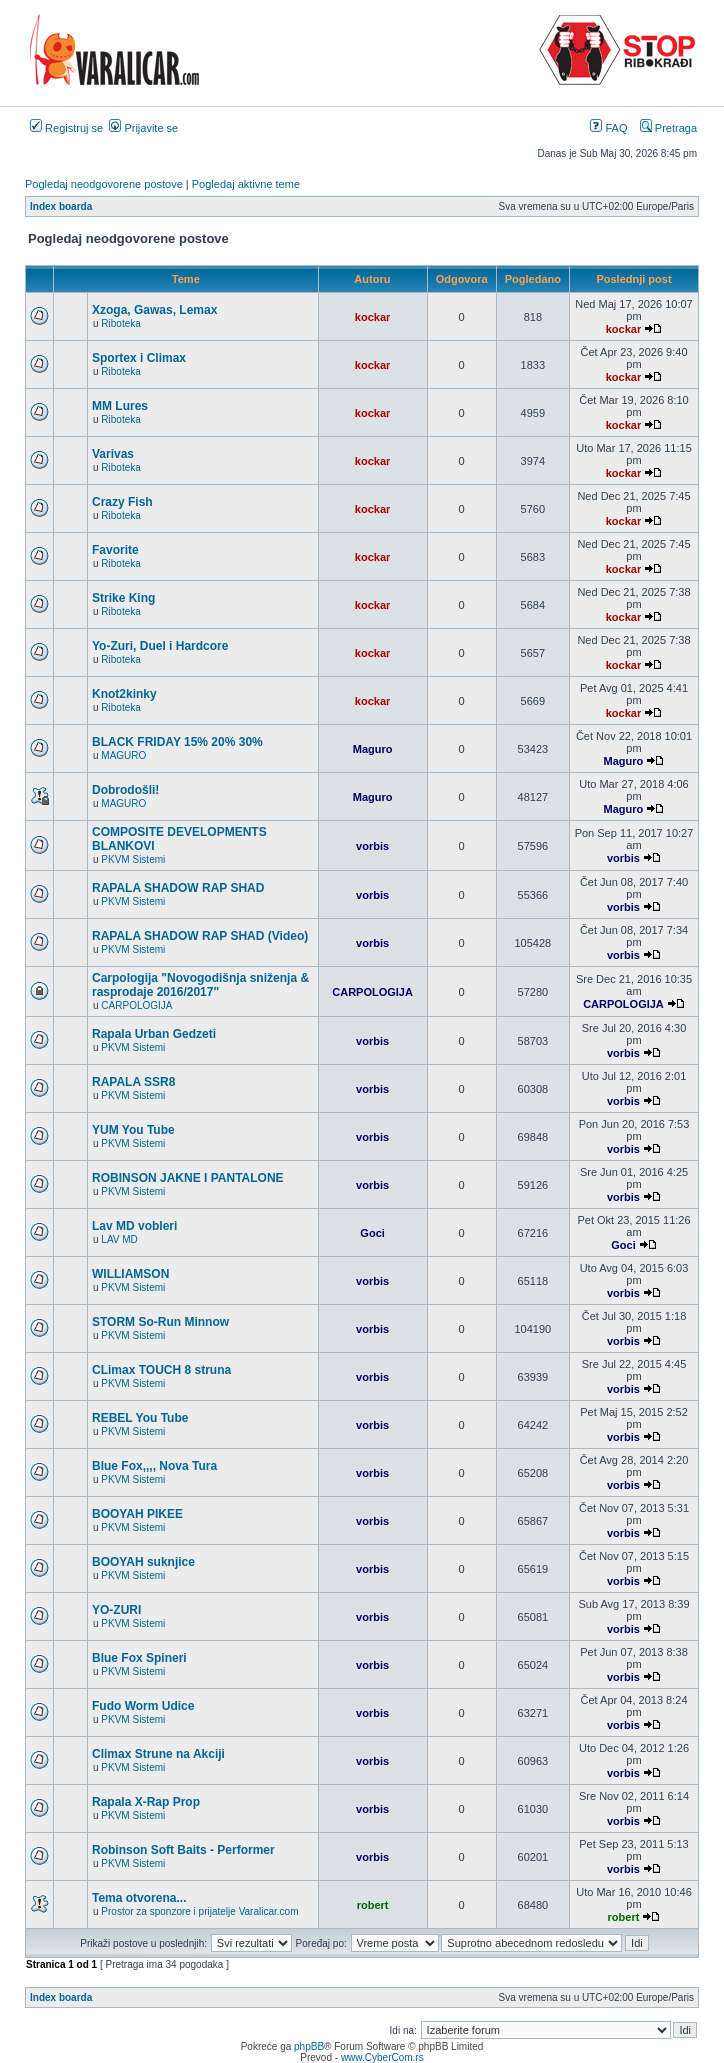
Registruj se (66, 128)
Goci (372, 1233)
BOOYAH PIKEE (137, 1514)
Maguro (373, 749)
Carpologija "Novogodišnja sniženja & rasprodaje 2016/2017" (200, 985)
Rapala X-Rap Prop (146, 1802)
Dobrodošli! (125, 790)
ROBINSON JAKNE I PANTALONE (188, 1178)
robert (373, 1905)
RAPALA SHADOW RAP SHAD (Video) (200, 936)
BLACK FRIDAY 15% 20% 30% (177, 742)
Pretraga (668, 128)
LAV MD (119, 1239)
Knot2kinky (124, 694)
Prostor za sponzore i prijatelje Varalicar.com (199, 1911)
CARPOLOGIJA (136, 1005)
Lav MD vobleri (134, 1226)
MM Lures (120, 406)
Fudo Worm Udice (143, 1706)
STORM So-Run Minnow (160, 1322)
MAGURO (123, 755)
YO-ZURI (116, 1610)
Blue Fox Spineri (139, 1658)
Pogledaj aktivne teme (246, 184)
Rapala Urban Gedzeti (154, 1034)
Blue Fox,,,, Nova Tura (154, 1466)
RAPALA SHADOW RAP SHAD (178, 888)
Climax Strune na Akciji (158, 1754)
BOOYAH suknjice (143, 1562)
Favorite (115, 550)
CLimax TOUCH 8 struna (161, 1370)
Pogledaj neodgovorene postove (104, 184)
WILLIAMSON (130, 1274)
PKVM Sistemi (133, 859)
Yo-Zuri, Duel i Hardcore (160, 646)
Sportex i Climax (139, 358)
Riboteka (120, 323)
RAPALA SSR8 (133, 1082)
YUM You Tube (133, 1130)
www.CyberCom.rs (382, 2057)
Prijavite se (143, 128)
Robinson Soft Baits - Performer (183, 1850)
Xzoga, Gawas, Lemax (154, 310)
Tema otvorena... (139, 1898)
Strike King (123, 598)
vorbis (372, 846)
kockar (372, 317)
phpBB (309, 2046)
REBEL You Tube (140, 1418)
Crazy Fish (122, 502)
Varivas (113, 454)
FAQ (608, 128)
